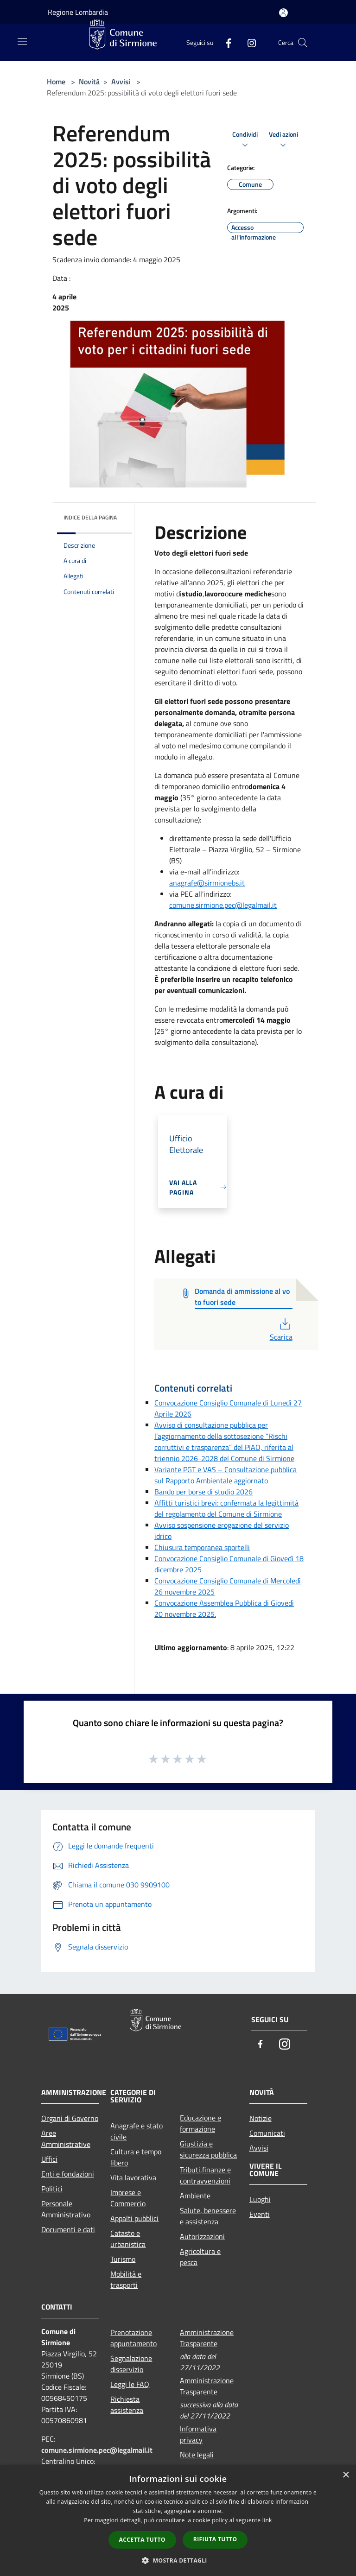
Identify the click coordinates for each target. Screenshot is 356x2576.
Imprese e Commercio (128, 2198)
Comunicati (267, 2133)
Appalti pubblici (134, 2218)
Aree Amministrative (65, 2138)
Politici (52, 2188)
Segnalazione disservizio (131, 2364)
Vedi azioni (283, 140)
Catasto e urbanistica (128, 2239)
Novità (89, 81)
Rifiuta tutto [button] (215, 2539)
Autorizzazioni (202, 2236)
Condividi (245, 140)
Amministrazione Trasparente (207, 2338)
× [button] (345, 2475)
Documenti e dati (68, 2229)
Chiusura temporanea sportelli (202, 1547)
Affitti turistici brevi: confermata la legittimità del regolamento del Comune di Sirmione (226, 1508)
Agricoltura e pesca (200, 2257)
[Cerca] (302, 42)
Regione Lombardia (78, 12)
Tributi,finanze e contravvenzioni (205, 2175)
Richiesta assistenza (126, 2404)
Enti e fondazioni (67, 2173)
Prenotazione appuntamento (133, 2338)
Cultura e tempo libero (135, 2157)
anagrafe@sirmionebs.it (207, 882)
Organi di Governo (69, 2118)
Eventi (259, 2214)
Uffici (49, 2159)
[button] (178, 2560)
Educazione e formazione (200, 2123)
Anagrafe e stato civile (136, 2131)
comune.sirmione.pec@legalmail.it (223, 905)
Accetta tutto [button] (142, 2540)
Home (56, 81)
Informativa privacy (198, 2434)
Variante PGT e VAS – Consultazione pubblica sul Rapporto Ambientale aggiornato (225, 1475)
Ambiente (195, 2195)
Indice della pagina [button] (90, 517)
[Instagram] (248, 42)
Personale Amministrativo (65, 2209)
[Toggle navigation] (22, 41)
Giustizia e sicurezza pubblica (208, 2149)
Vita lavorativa (133, 2177)
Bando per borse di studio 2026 (203, 1491)
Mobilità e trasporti (125, 2279)
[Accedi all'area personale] (283, 13)
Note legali (197, 2454)
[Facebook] (225, 42)
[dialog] (178, 2520)
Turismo (122, 2259)
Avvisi (121, 81)
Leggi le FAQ (129, 2384)
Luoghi (260, 2199)
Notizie (260, 2118)
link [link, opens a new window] (267, 2520)
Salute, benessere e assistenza (208, 2216)
